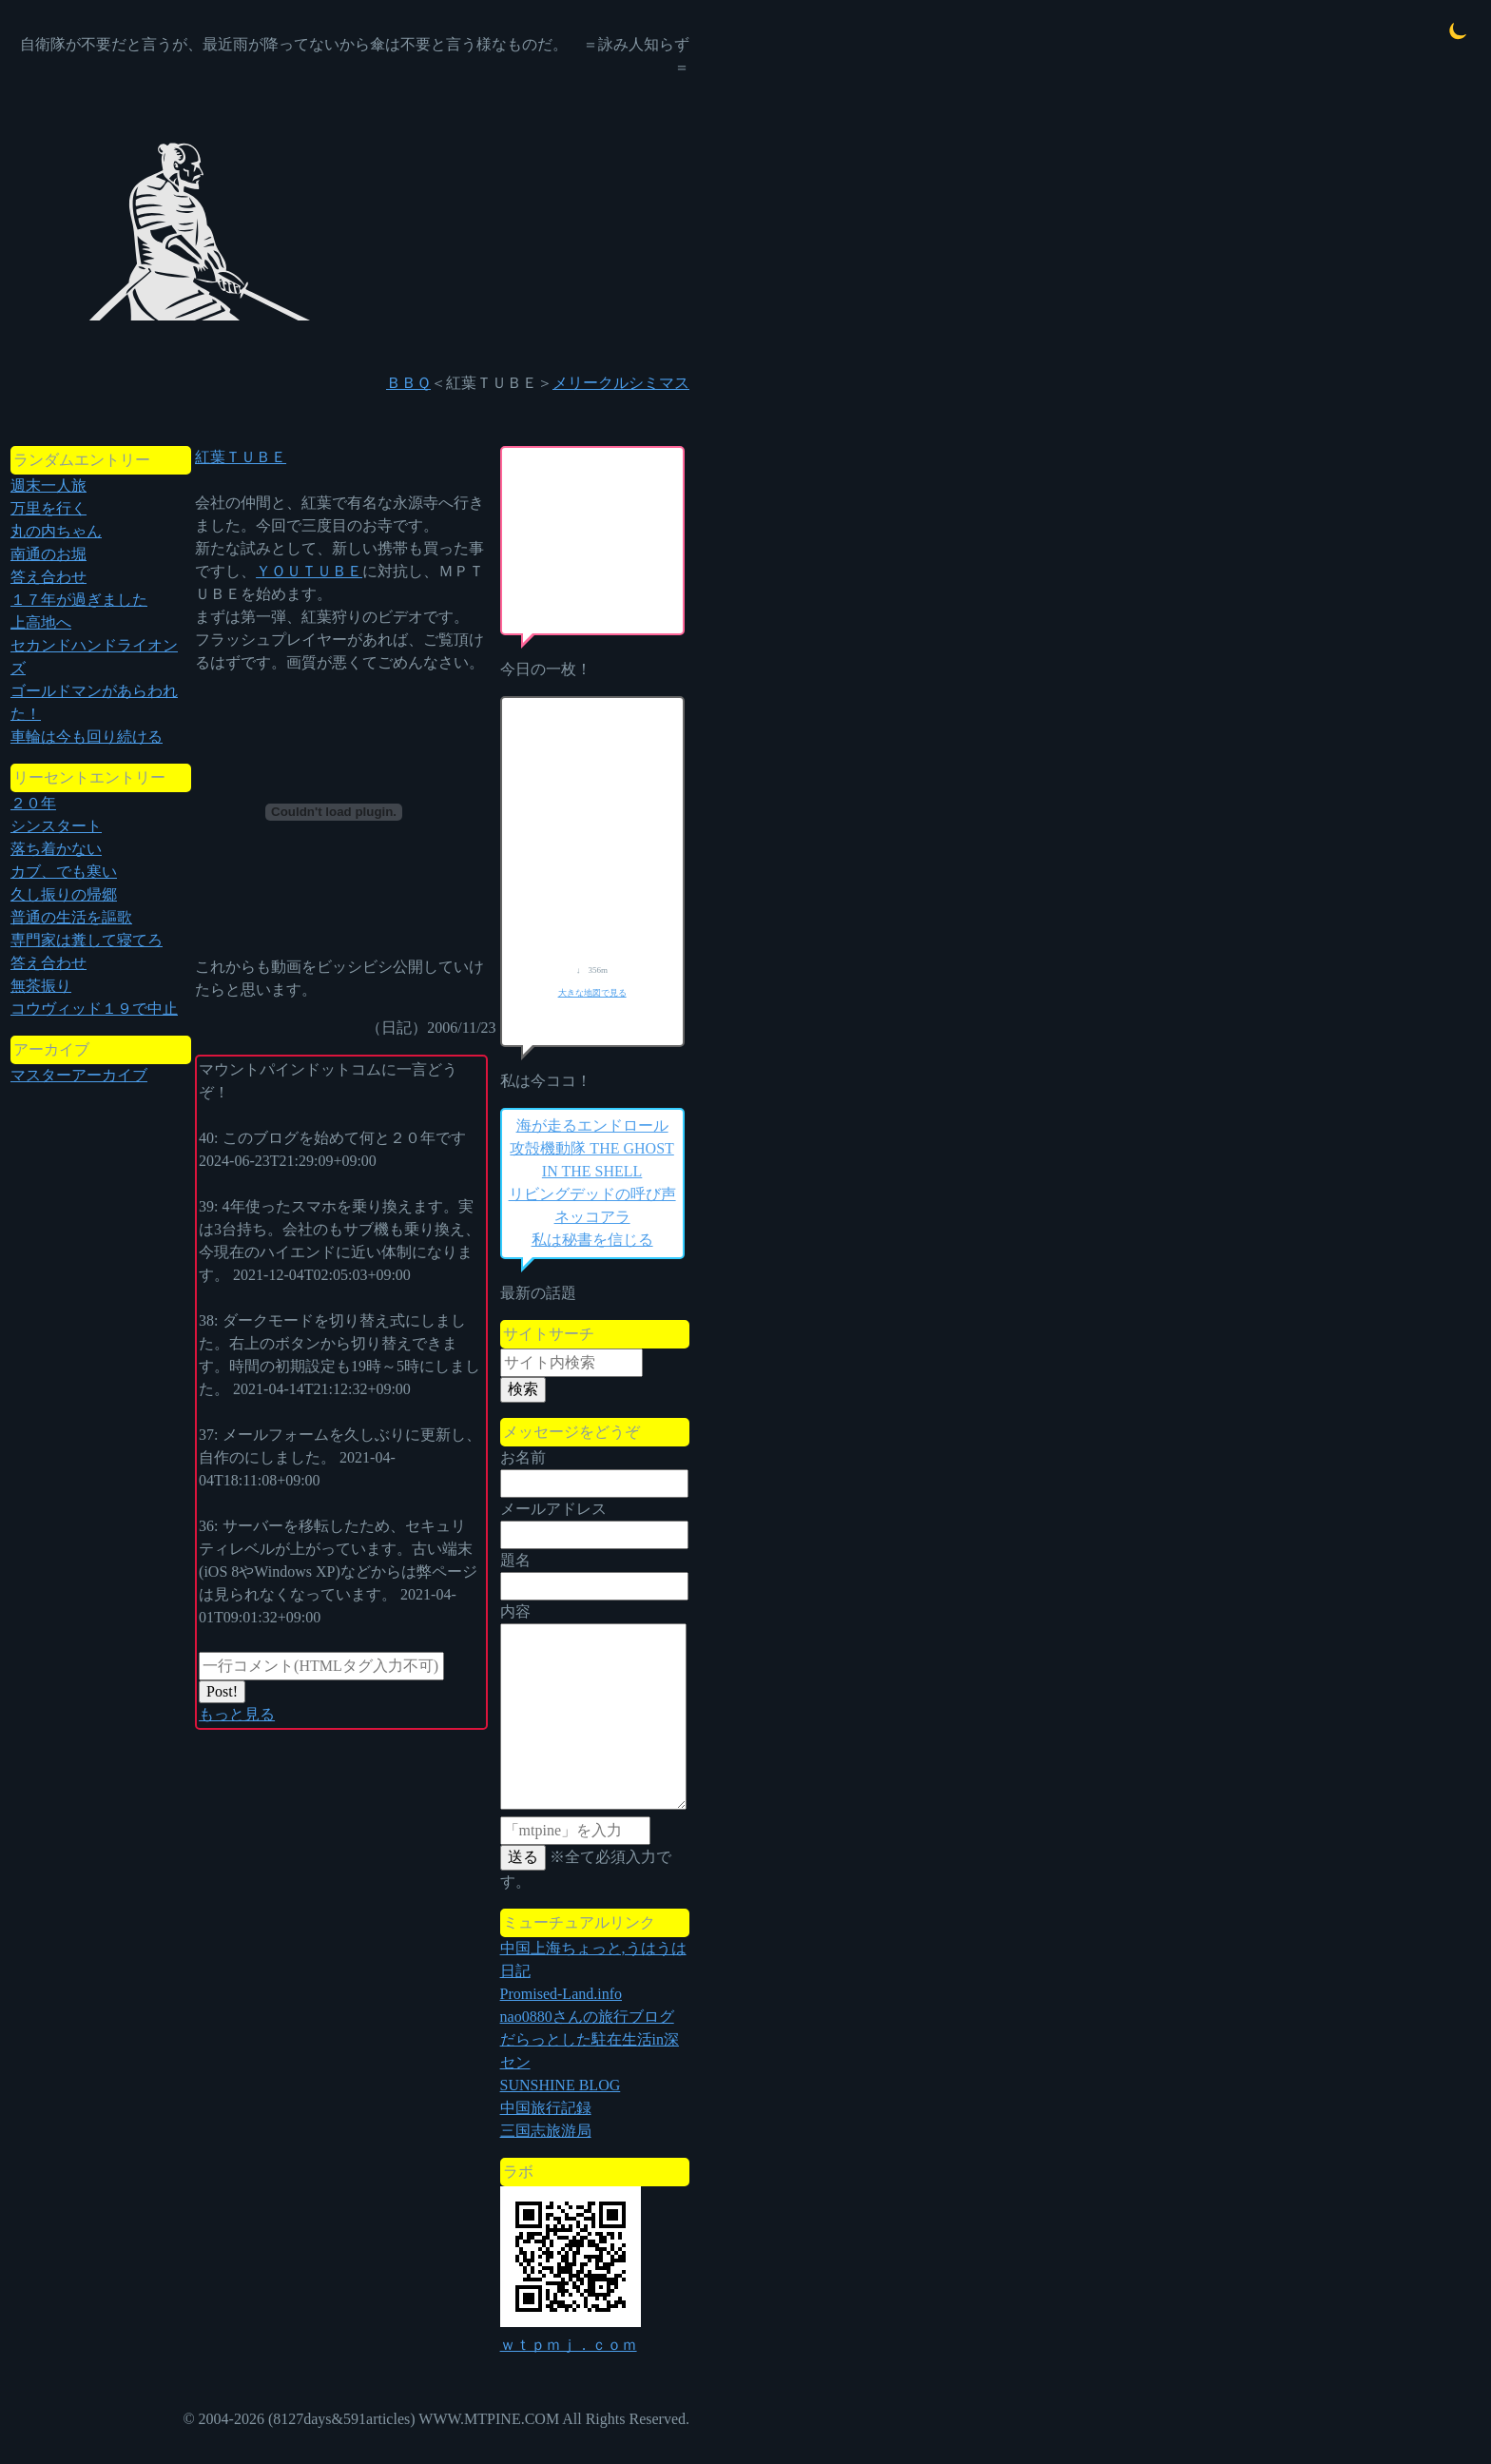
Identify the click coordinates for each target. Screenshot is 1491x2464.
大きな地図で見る (592, 993)
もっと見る (237, 1714)
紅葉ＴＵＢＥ (240, 457)
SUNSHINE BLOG (560, 2085)
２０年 (33, 803)
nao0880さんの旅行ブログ (587, 2016)
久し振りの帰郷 (63, 894)
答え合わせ (48, 577)
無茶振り (40, 986)
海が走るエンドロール (592, 1125)
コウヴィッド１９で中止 (94, 1008)
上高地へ (40, 622)
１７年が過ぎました (78, 600)
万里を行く (48, 508)
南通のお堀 (48, 554)
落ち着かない (56, 849)
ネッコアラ (592, 1217)
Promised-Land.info (561, 1994)
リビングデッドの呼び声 (592, 1194)
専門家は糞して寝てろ (86, 940)
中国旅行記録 (545, 2108)
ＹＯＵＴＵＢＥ (309, 571)
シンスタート (56, 826)
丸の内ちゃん (56, 531)
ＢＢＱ (408, 383)
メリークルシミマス (620, 383)
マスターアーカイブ (78, 1075)
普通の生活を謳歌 (71, 917)
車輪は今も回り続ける (86, 736)
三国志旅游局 (545, 2131)
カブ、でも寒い (63, 871)
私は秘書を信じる (592, 1240)
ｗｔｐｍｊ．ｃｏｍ (568, 2345)
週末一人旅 (48, 485)
